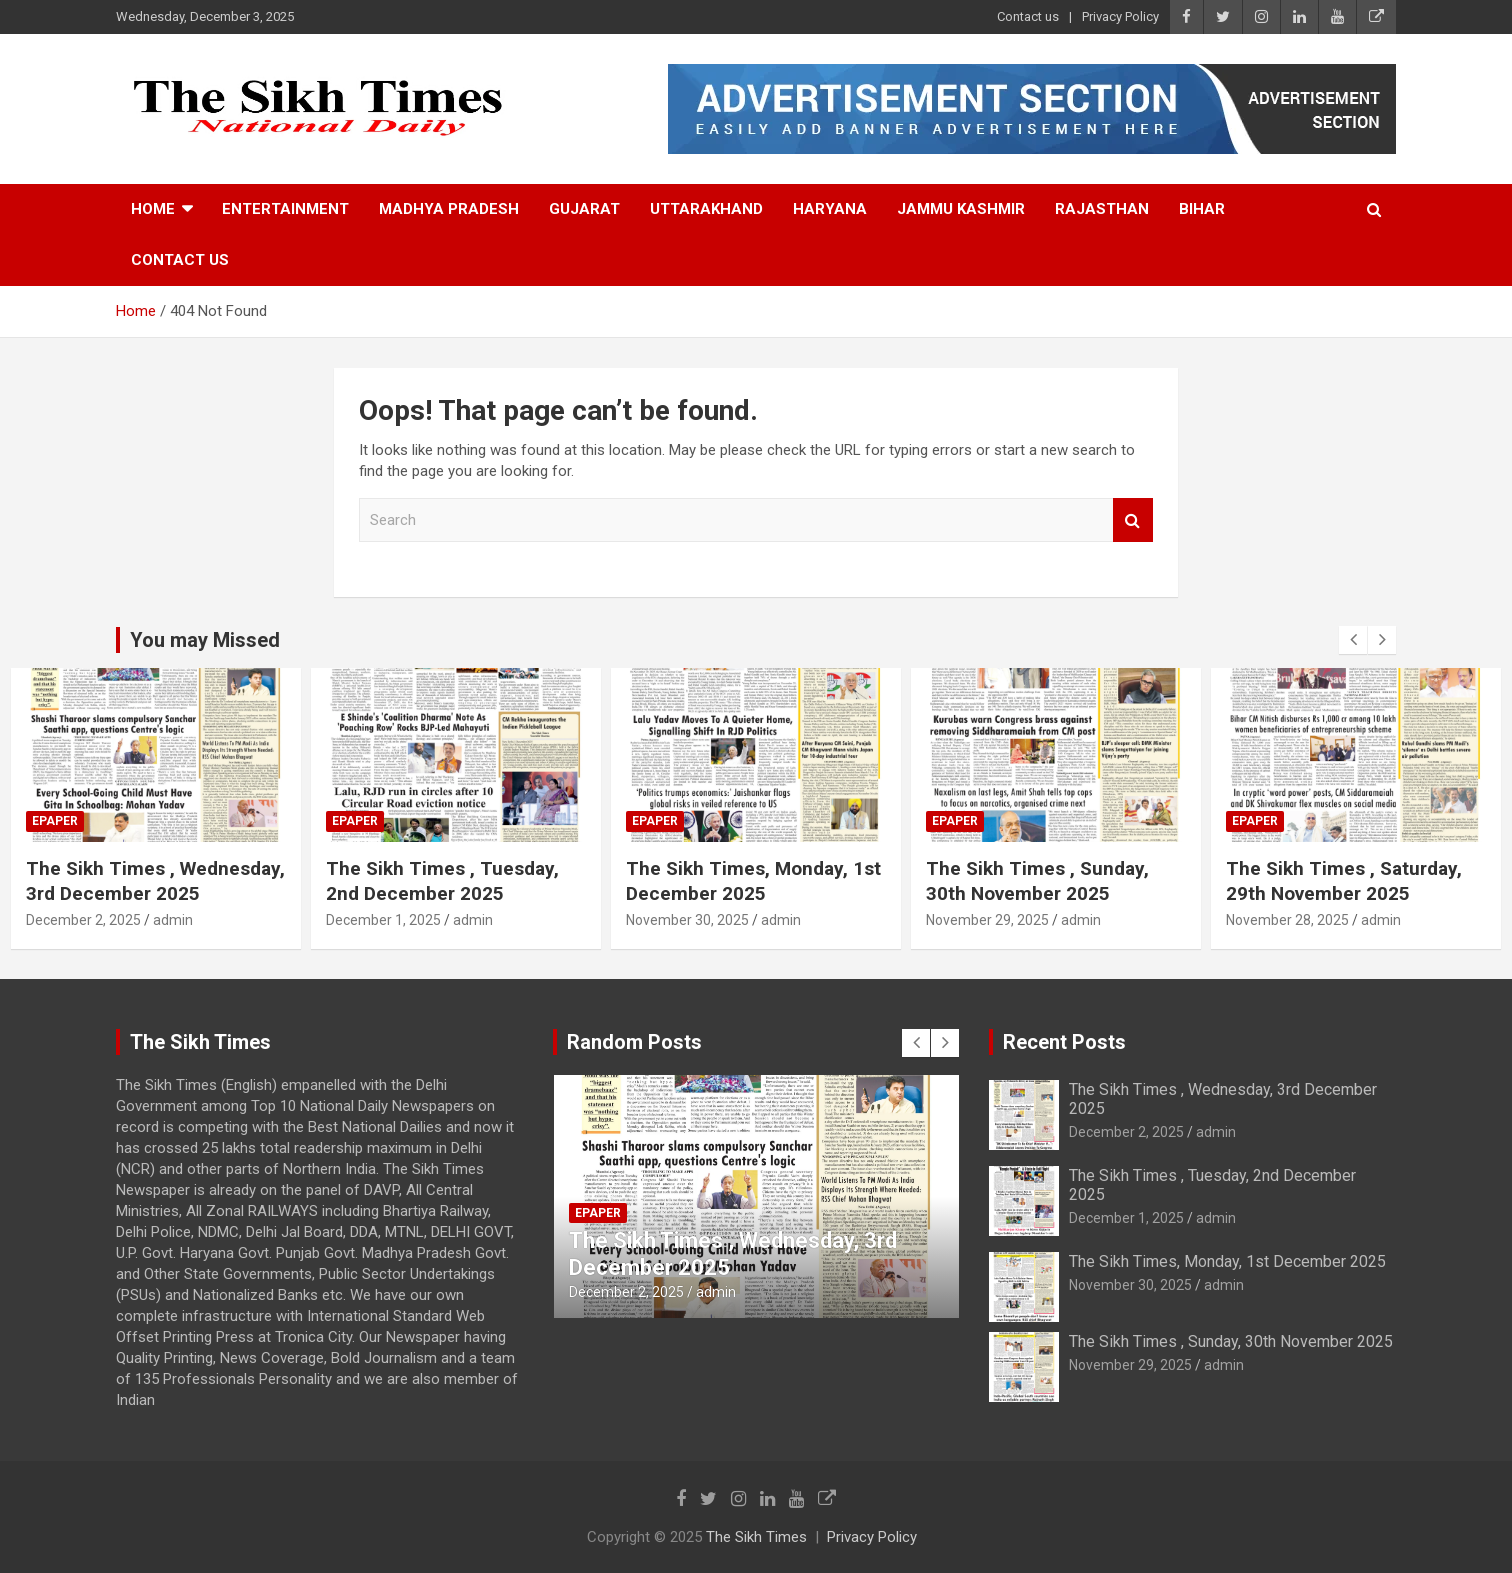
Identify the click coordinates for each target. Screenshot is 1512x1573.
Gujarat (584, 209)
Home (153, 209)
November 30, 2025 (687, 920)
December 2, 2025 (83, 920)
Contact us (1028, 16)
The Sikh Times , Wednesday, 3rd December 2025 (155, 881)
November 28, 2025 (1287, 920)
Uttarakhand (706, 209)
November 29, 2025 (987, 920)
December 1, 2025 (383, 920)
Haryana (830, 209)
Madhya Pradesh (449, 209)
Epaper (55, 821)
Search (1133, 520)
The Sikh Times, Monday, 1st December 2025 (753, 881)
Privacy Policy (1120, 16)
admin (173, 920)
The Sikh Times (756, 1537)
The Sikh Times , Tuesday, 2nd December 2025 (442, 881)
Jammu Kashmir (961, 209)
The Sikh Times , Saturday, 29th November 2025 (1344, 881)
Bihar (1202, 209)
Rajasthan (1102, 209)
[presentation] (1353, 640)
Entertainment (285, 209)
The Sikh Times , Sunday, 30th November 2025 (1037, 881)
